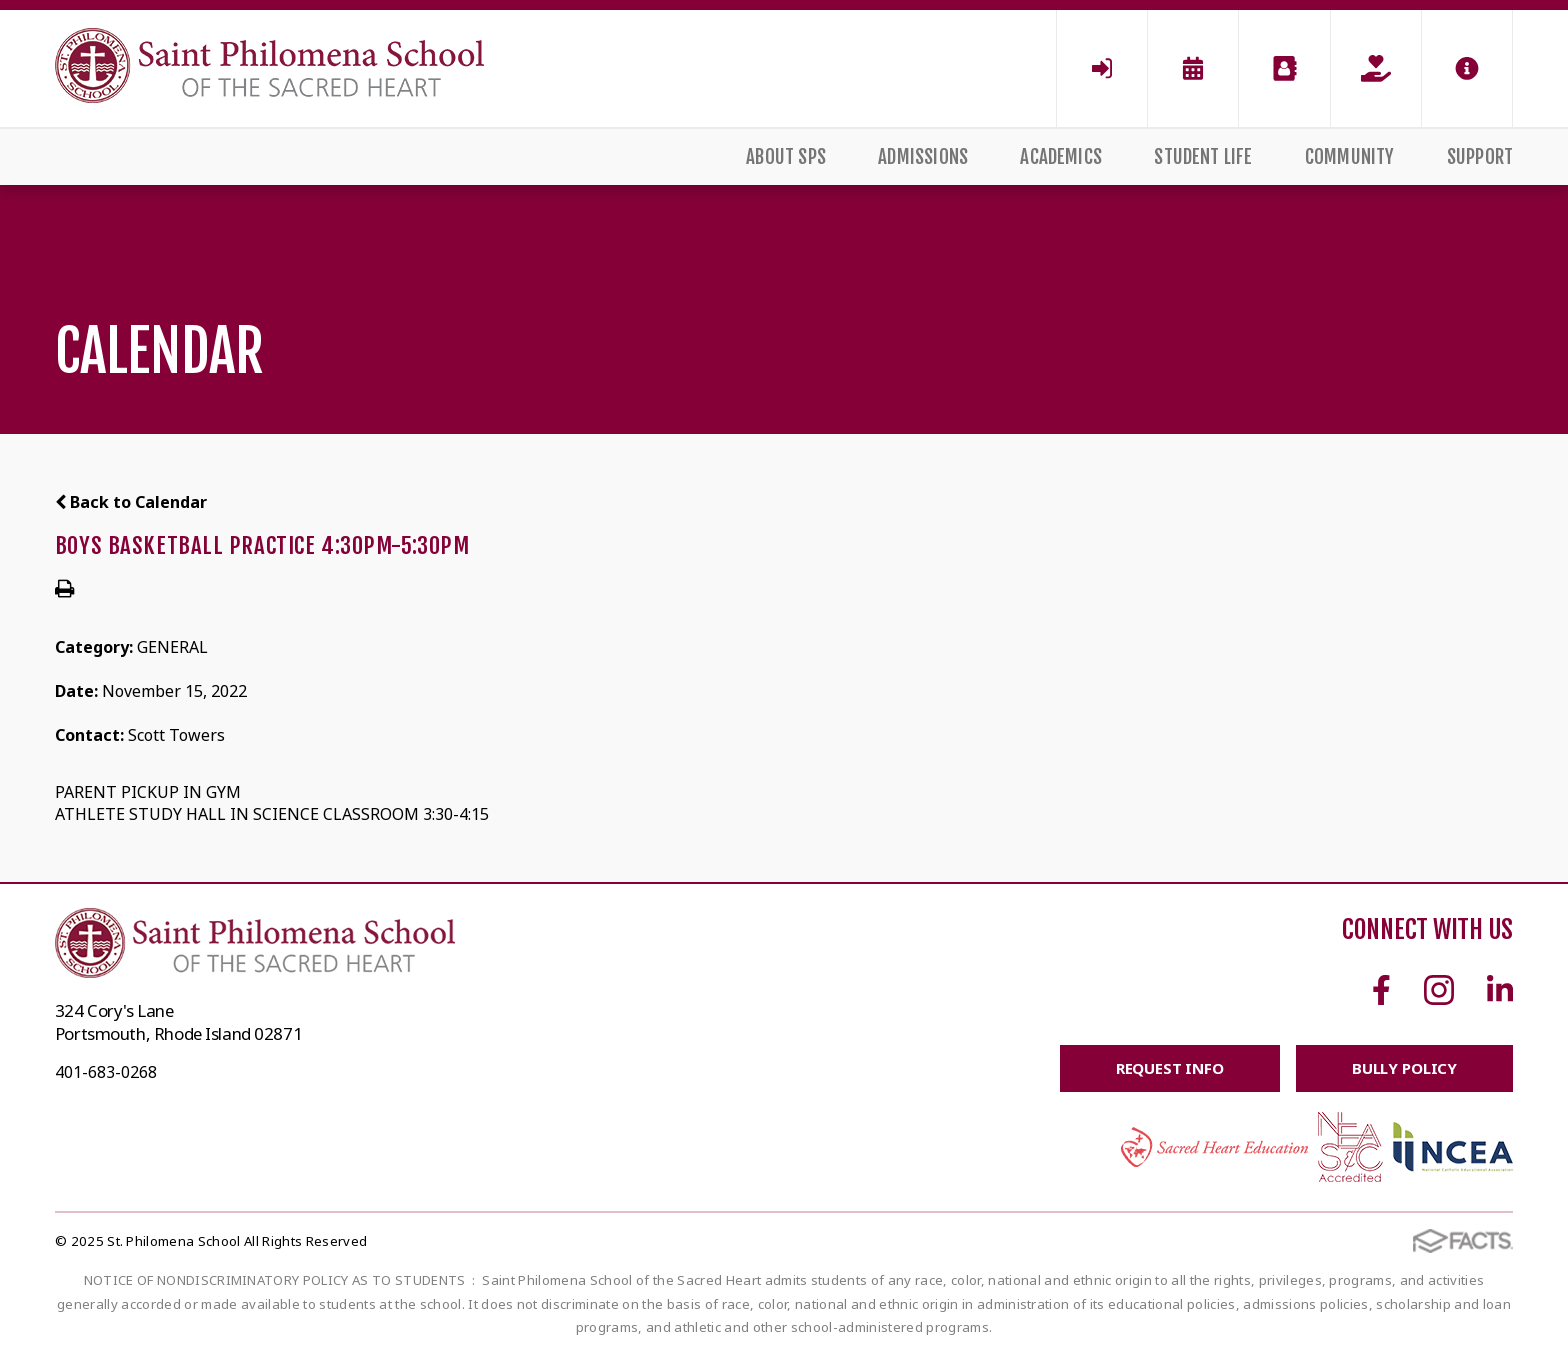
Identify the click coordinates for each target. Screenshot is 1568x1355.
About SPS (786, 157)
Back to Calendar (131, 502)
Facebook (1381, 990)
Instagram (1439, 990)
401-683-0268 (106, 1072)
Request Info (1170, 1068)
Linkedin (1500, 990)
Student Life (1203, 157)
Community (1350, 157)
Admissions (923, 157)
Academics (1061, 157)
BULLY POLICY (1404, 1068)
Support (1480, 157)
